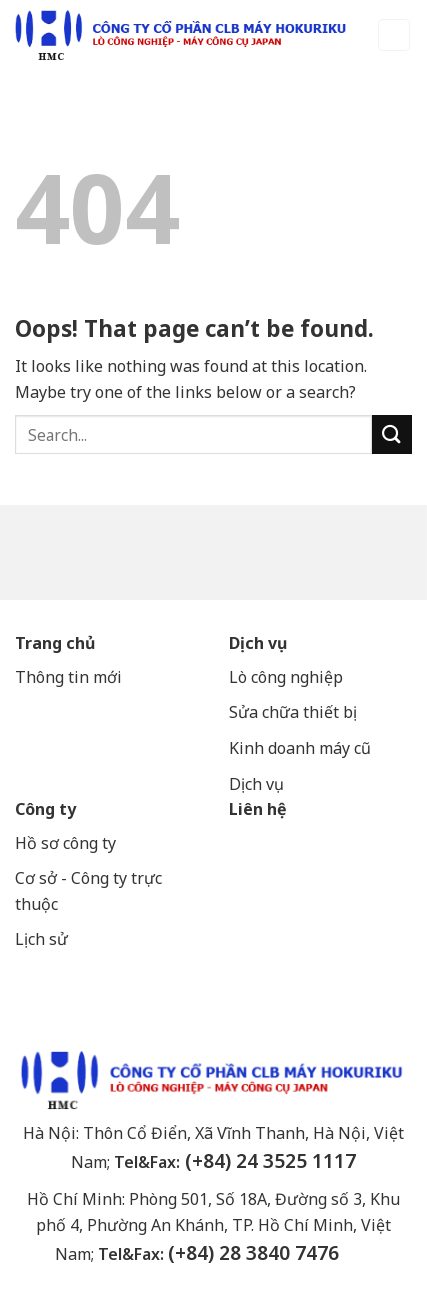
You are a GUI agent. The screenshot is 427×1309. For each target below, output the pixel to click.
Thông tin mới (68, 677)
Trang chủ (55, 643)
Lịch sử (41, 939)
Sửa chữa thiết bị (295, 712)
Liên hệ (258, 809)
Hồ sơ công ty (65, 843)
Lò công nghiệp (286, 677)
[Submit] (392, 434)
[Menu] (394, 35)
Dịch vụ (258, 643)
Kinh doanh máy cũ (300, 748)
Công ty (45, 809)
